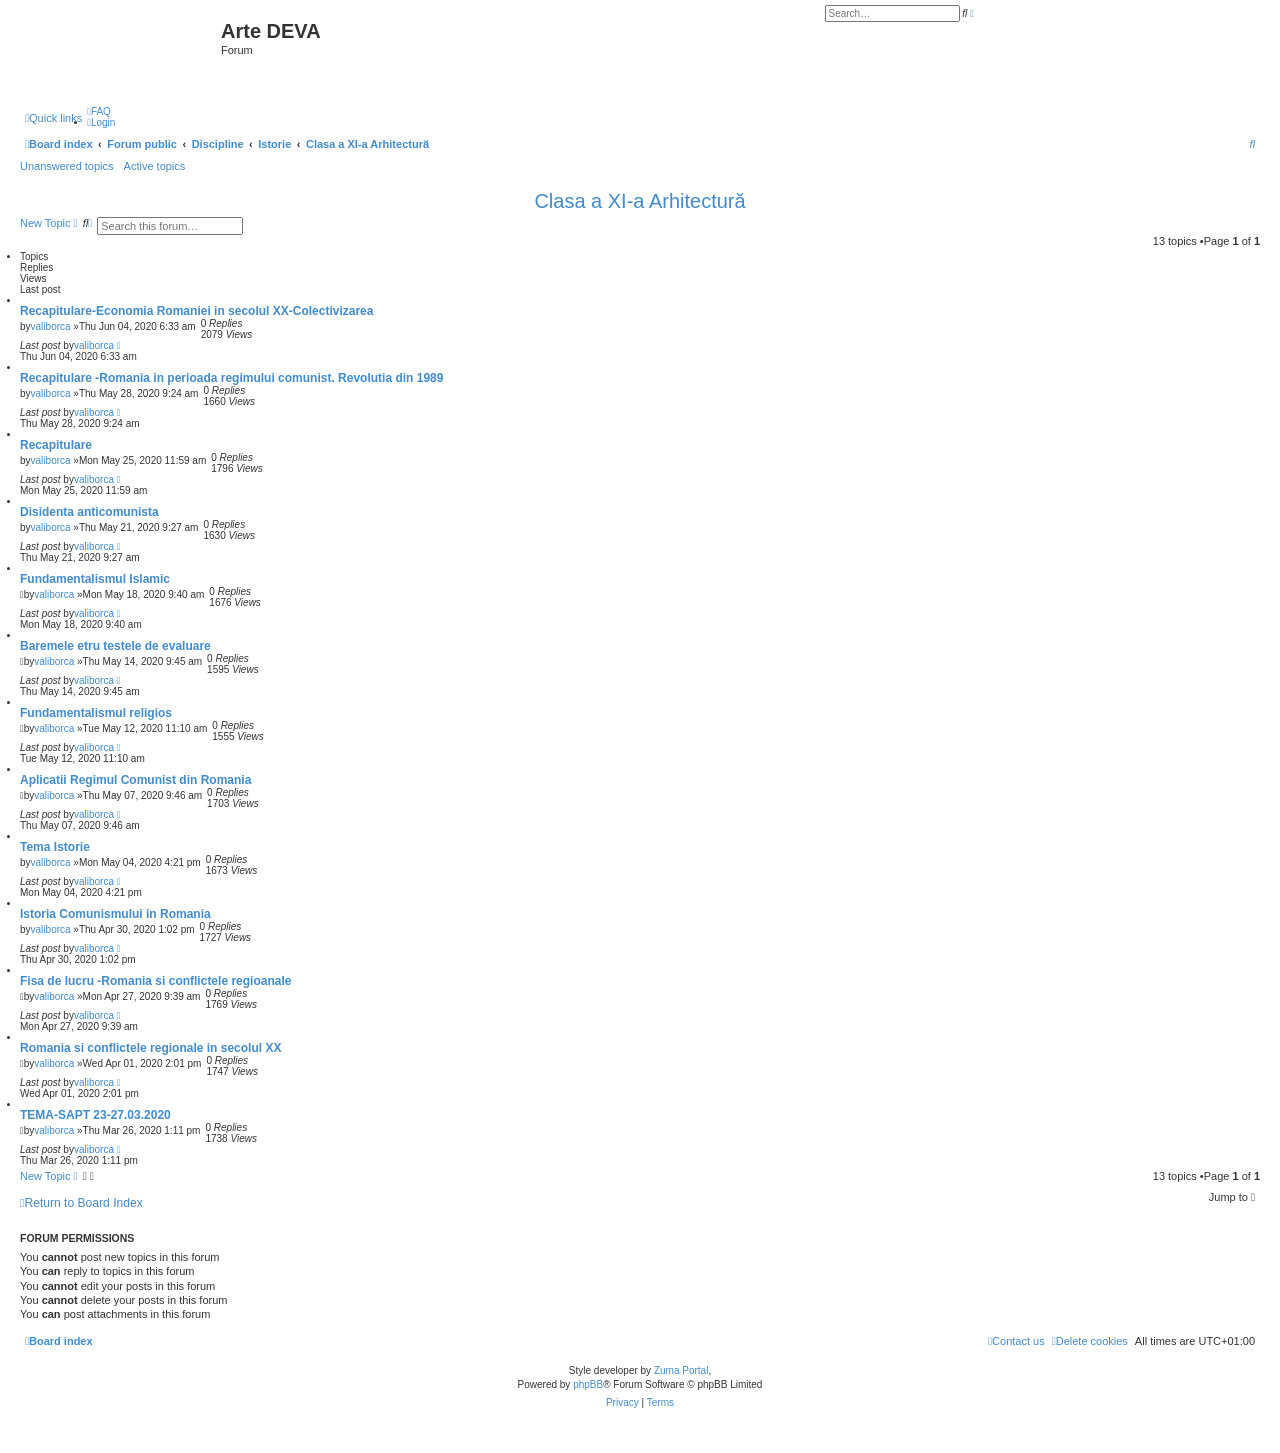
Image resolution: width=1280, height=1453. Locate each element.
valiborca (51, 326)
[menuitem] (99, 111)
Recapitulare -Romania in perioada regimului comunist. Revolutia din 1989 (231, 378)
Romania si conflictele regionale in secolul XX (150, 1048)
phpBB (588, 1384)
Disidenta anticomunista (89, 512)
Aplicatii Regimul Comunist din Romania (135, 780)
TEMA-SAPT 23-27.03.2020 (95, 1115)
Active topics (155, 166)
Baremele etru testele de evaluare (115, 646)
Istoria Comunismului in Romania (115, 914)
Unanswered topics (67, 166)
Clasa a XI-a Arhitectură (639, 201)
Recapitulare (56, 445)
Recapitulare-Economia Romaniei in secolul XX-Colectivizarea (196, 311)
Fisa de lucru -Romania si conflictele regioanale (155, 981)
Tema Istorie (55, 847)
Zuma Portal (681, 1370)
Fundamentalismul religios (96, 713)
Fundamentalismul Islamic (95, 579)
